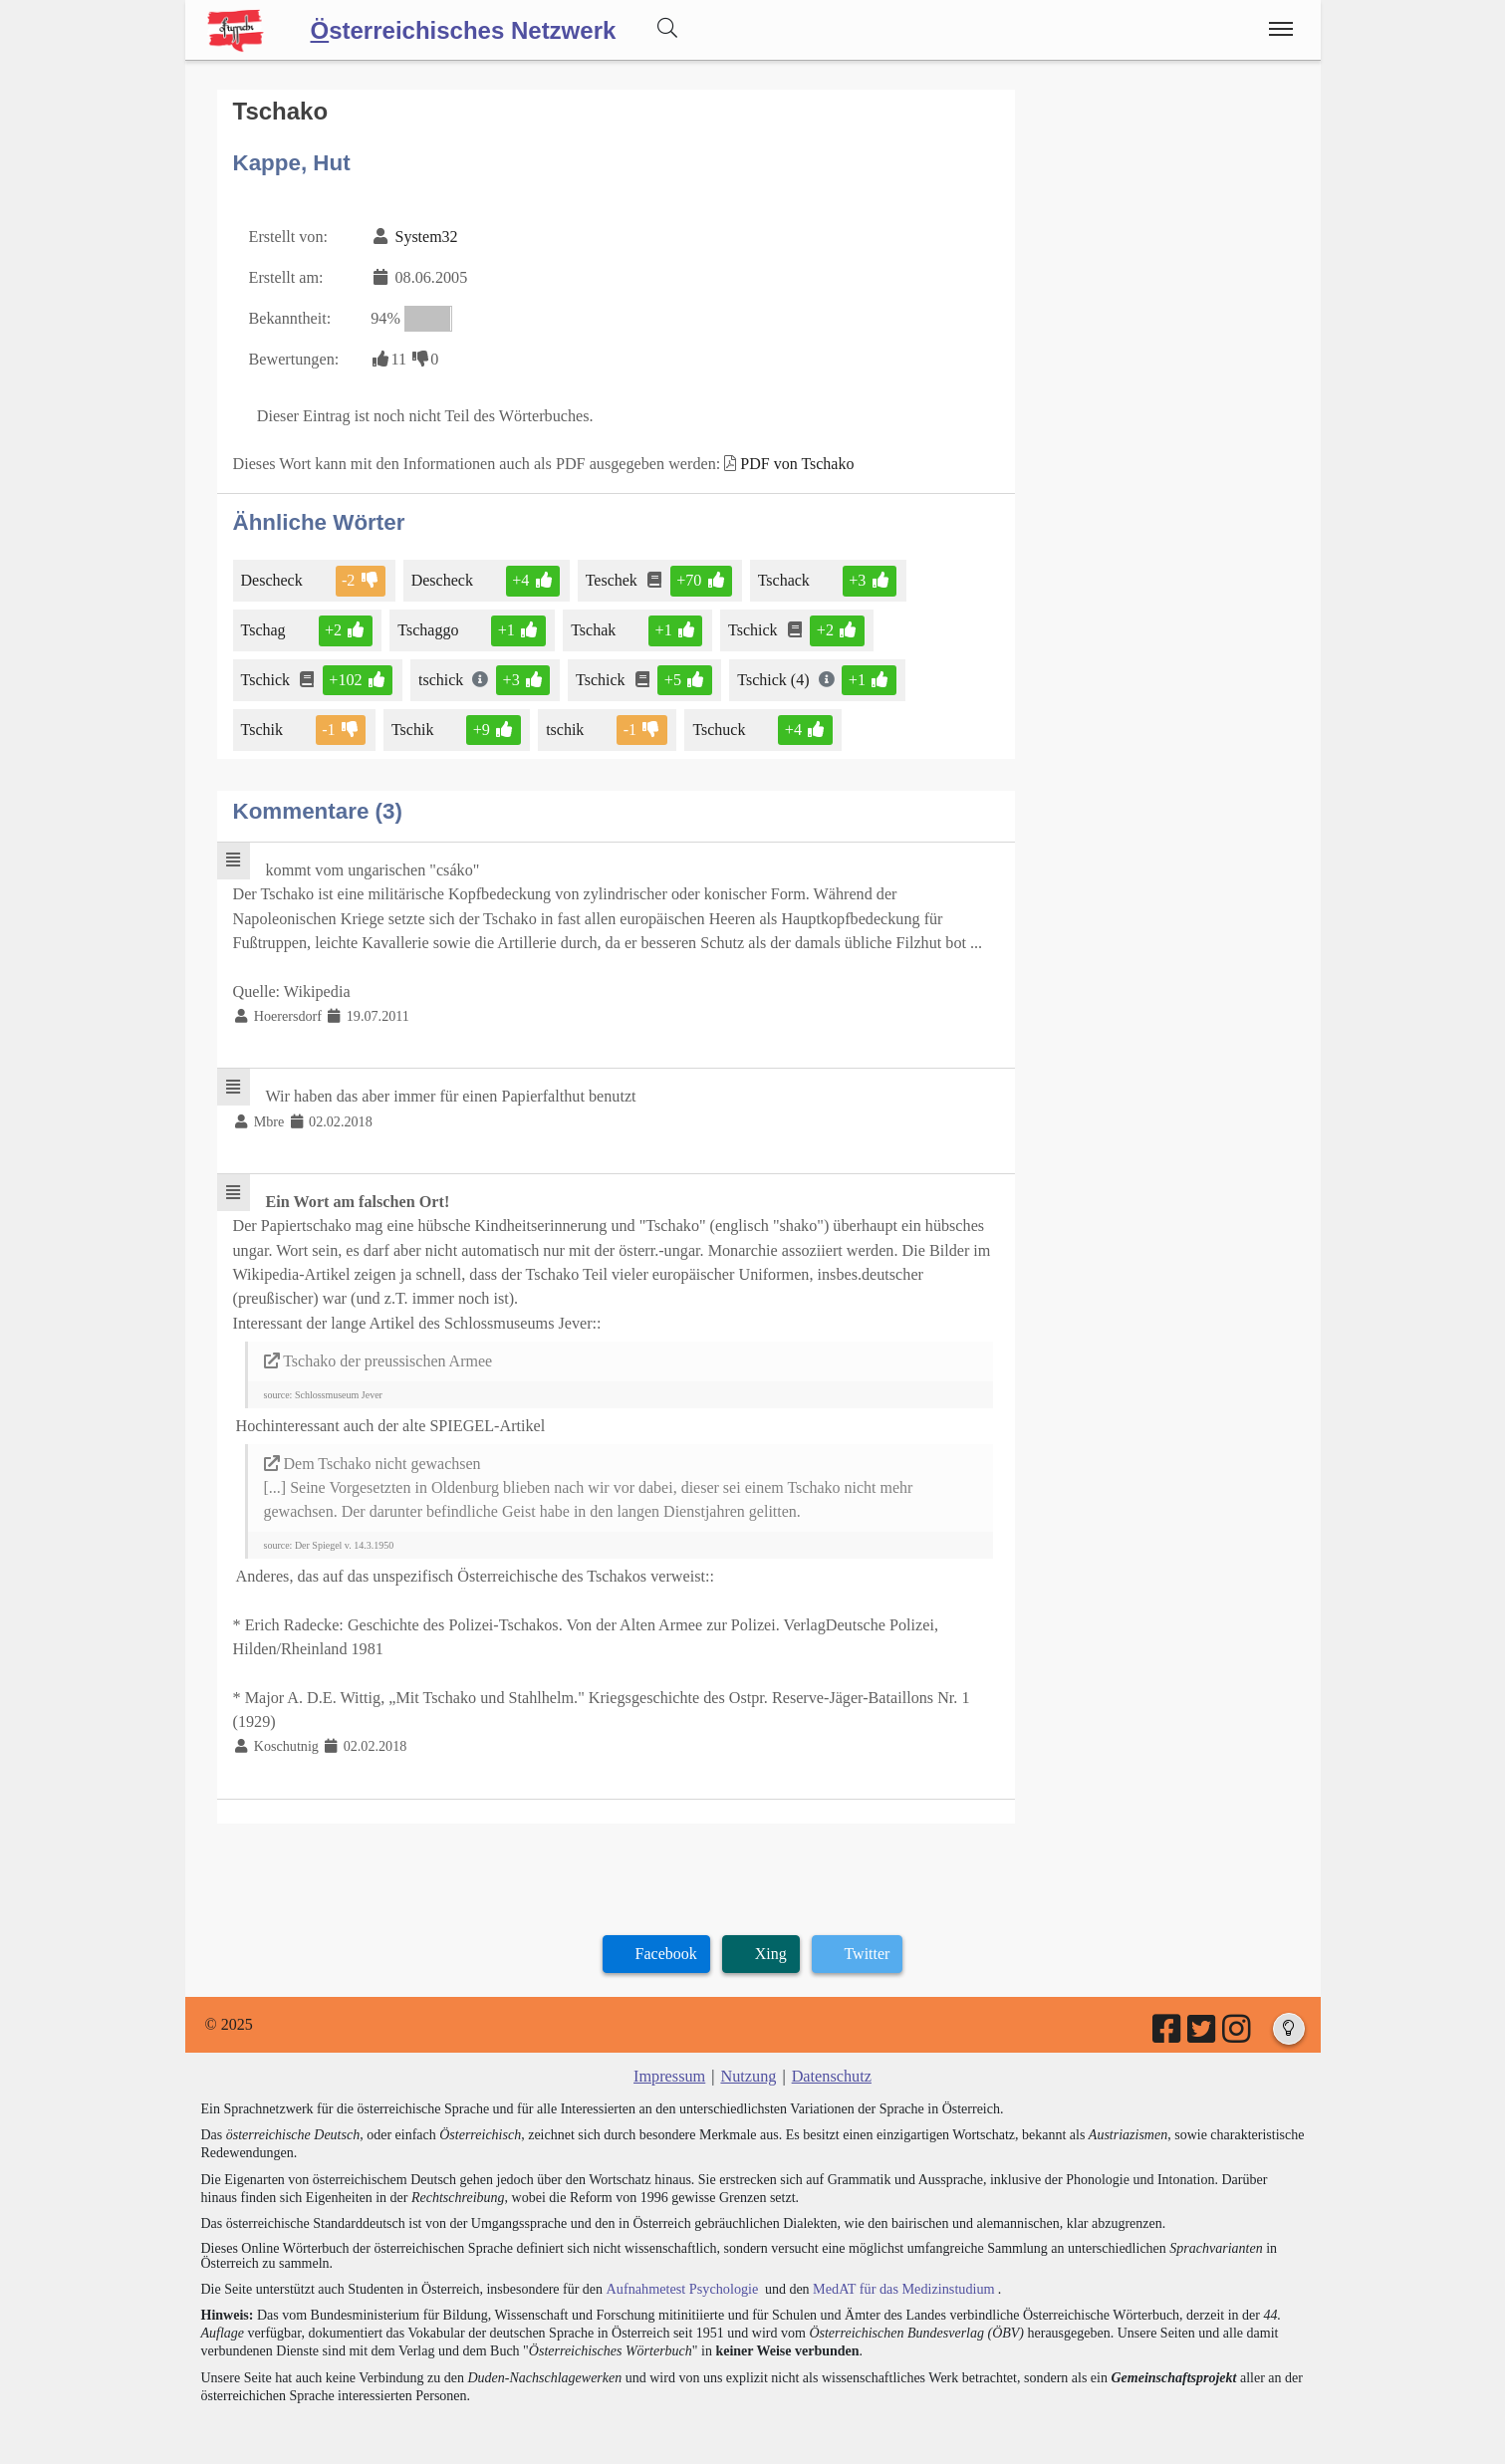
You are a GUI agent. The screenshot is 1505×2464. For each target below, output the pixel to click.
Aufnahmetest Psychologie (680, 2276)
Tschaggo (429, 626)
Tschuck (718, 725)
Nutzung (748, 2064)
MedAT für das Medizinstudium (899, 2276)
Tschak (594, 626)
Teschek (611, 577)
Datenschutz (830, 2064)
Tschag (265, 626)
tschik (565, 725)
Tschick (752, 626)
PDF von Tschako (792, 460)
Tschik (263, 725)
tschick (441, 675)
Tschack (782, 577)
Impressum (670, 2064)
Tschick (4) (772, 675)
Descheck (273, 577)
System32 (424, 235)
